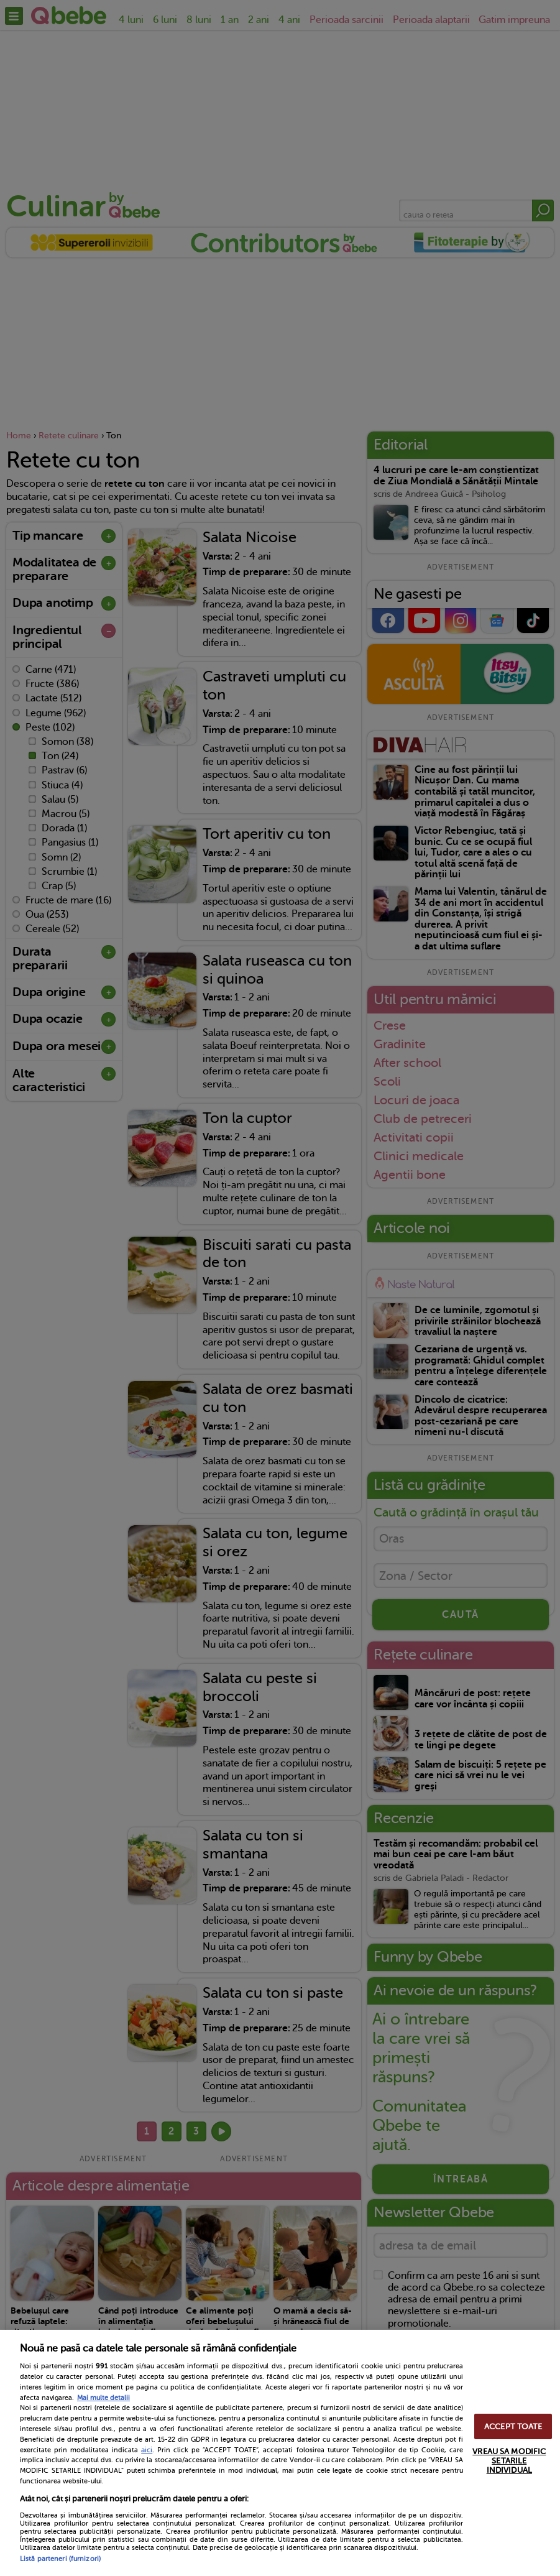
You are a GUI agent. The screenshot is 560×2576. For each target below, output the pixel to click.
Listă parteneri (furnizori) (60, 2559)
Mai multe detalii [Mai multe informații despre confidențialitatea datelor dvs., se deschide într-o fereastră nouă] (103, 2398)
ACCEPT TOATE (513, 2426)
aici (146, 2449)
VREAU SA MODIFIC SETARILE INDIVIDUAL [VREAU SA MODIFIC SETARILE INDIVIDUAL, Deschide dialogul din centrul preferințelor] (509, 2461)
